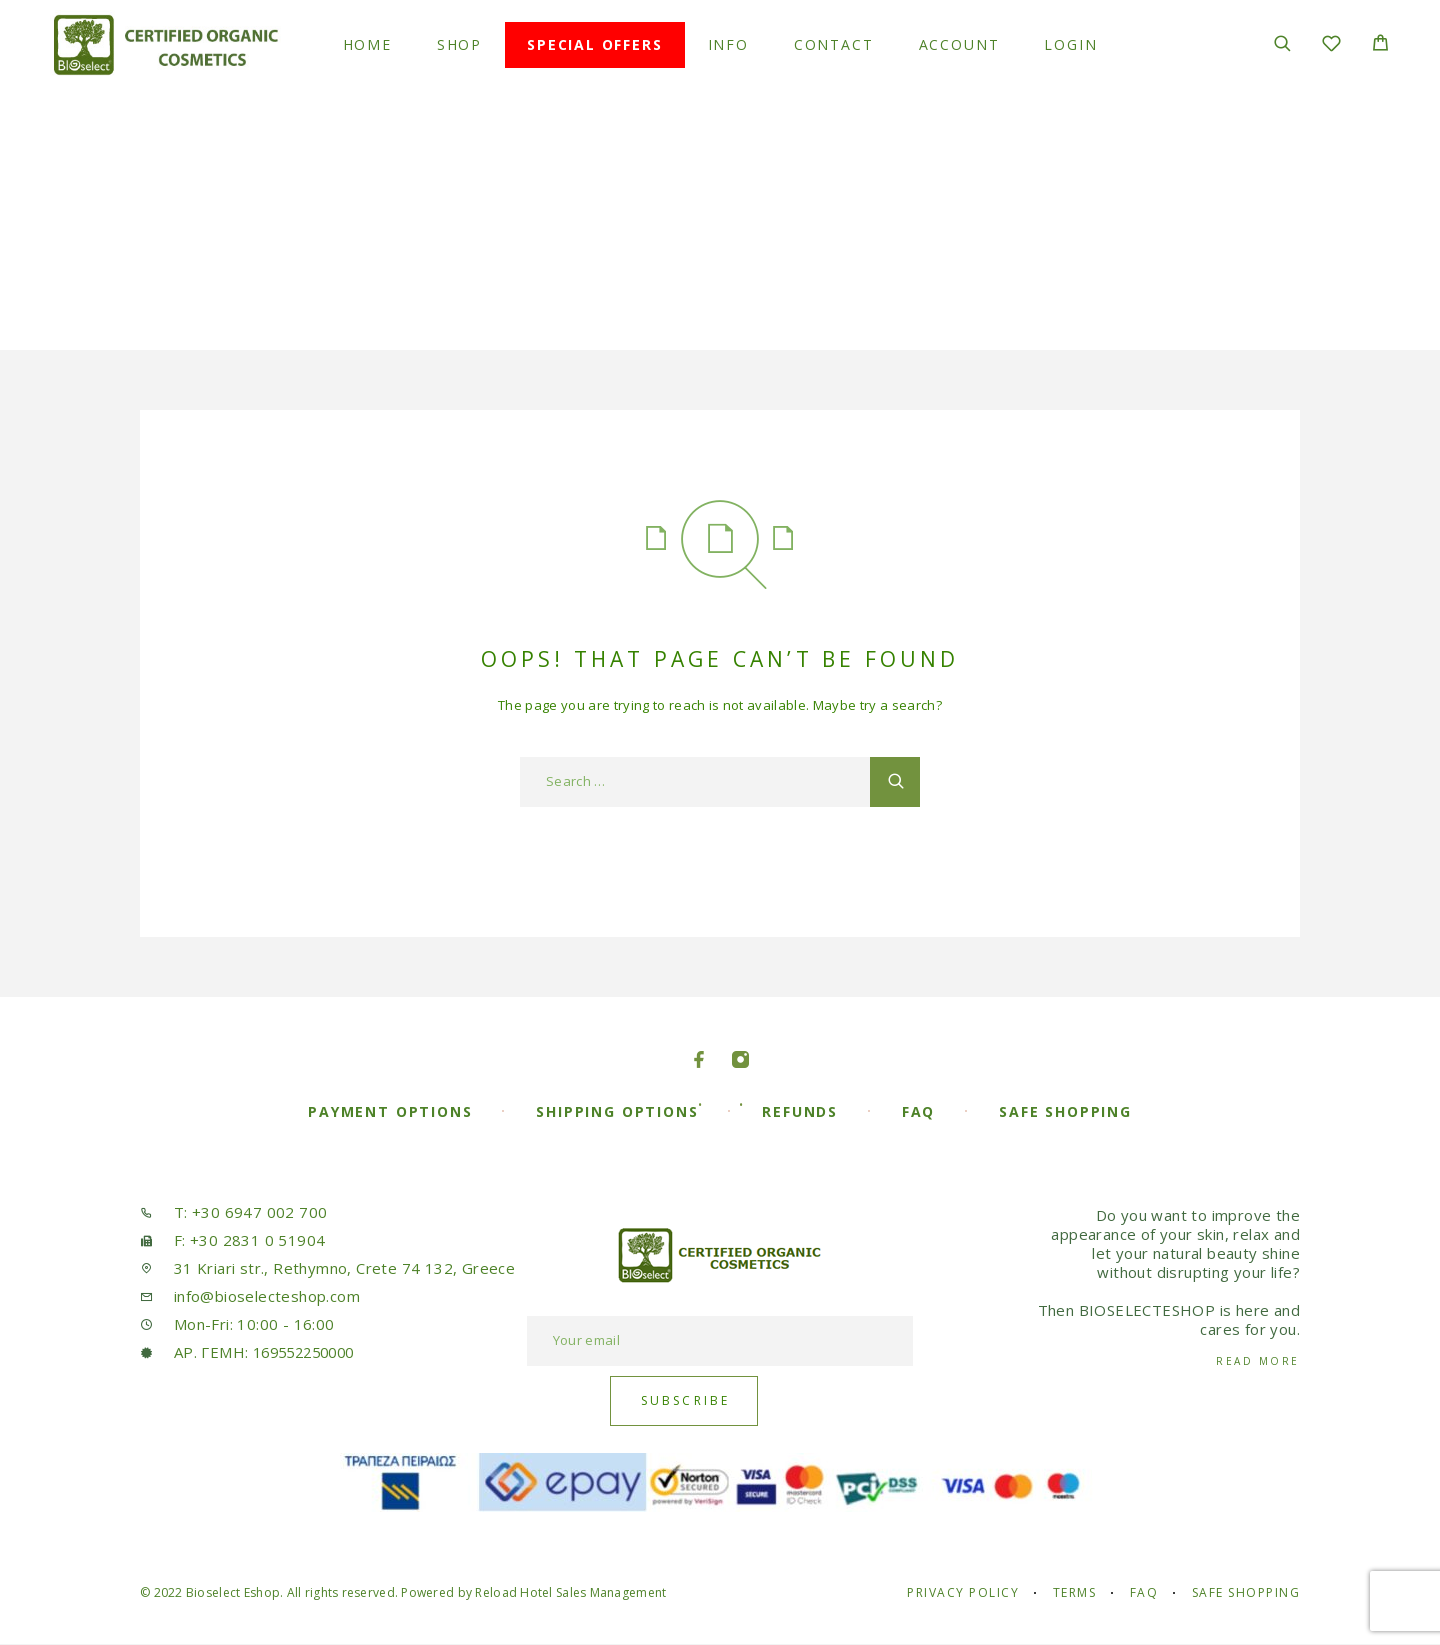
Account (959, 45)
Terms (1075, 1592)
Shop (459, 45)
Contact (834, 45)
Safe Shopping (1065, 1111)
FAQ (918, 1111)
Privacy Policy (963, 1592)
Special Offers (594, 45)
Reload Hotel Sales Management (570, 1592)
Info (728, 45)
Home (367, 45)
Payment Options (390, 1111)
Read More (1258, 1361)
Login (1070, 45)
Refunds (800, 1111)
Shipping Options (617, 1111)
